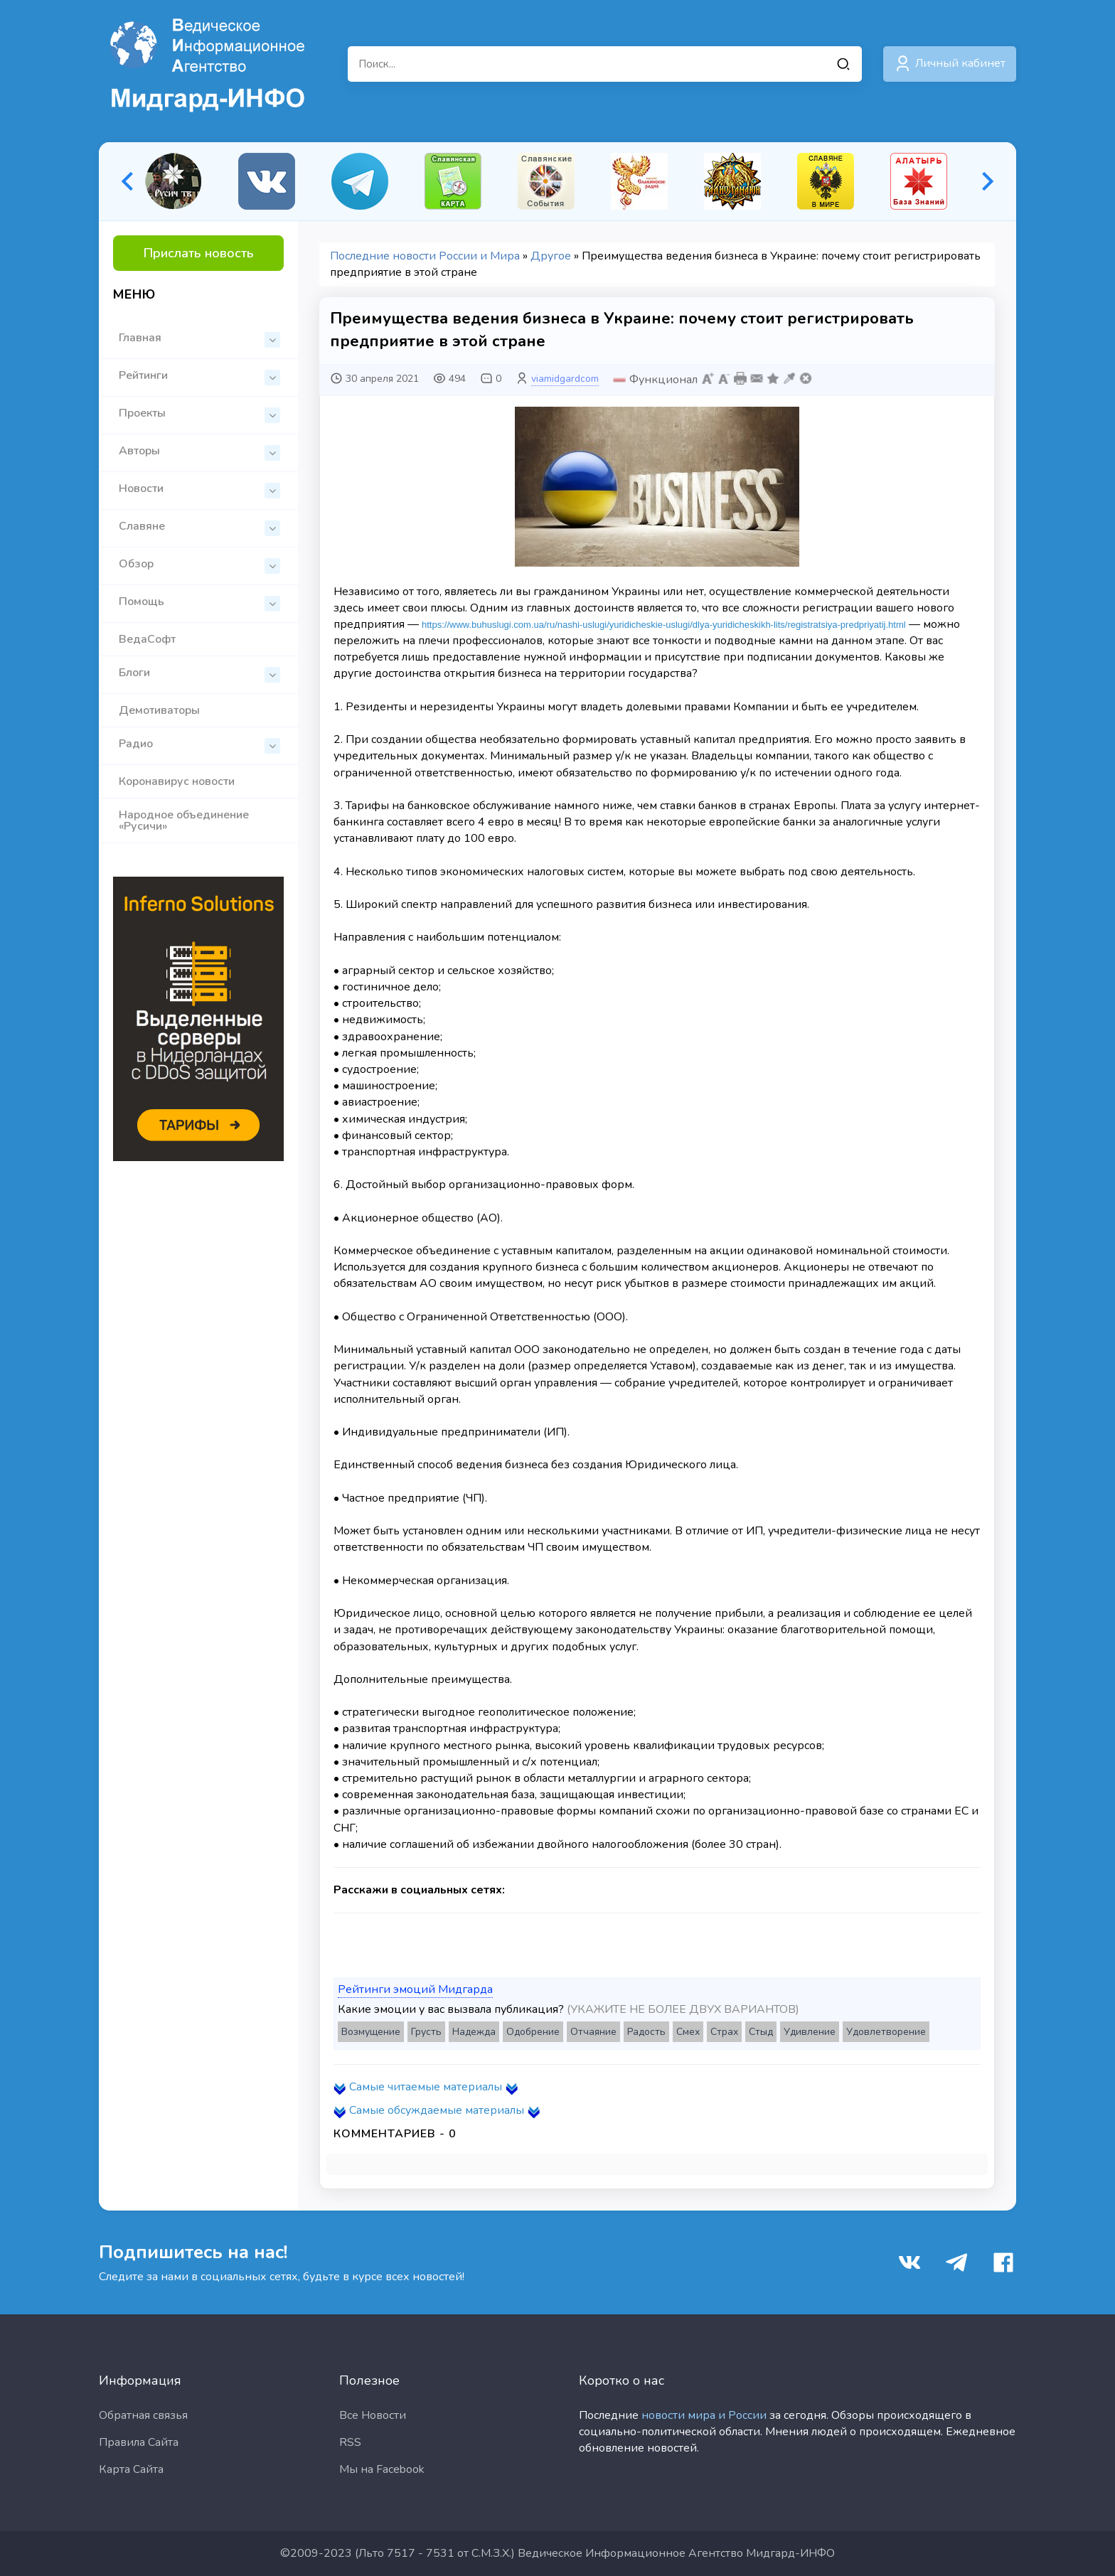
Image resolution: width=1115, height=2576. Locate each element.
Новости (199, 489)
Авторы (199, 452)
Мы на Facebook (382, 2469)
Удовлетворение (886, 2031)
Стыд (761, 2031)
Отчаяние (593, 2031)
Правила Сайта (138, 2442)
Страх (724, 2031)
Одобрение (533, 2031)
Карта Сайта (131, 2469)
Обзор (199, 565)
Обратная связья (143, 2415)
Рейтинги (199, 376)
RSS (350, 2442)
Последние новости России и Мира (425, 256)
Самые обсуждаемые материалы (436, 2110)
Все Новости (372, 2415)
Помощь (199, 602)
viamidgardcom (565, 378)
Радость (646, 2031)
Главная (199, 339)
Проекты (199, 414)
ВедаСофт (147, 639)
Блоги (199, 674)
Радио (199, 745)
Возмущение (370, 2031)
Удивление (810, 2031)
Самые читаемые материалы (425, 2087)
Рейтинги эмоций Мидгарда (415, 1989)
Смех (688, 2031)
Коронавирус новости (177, 781)
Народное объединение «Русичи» (184, 820)
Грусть (426, 2031)
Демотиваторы (159, 710)
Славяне (199, 527)
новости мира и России (704, 2415)
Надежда (474, 2031)
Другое (550, 256)
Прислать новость (199, 253)
